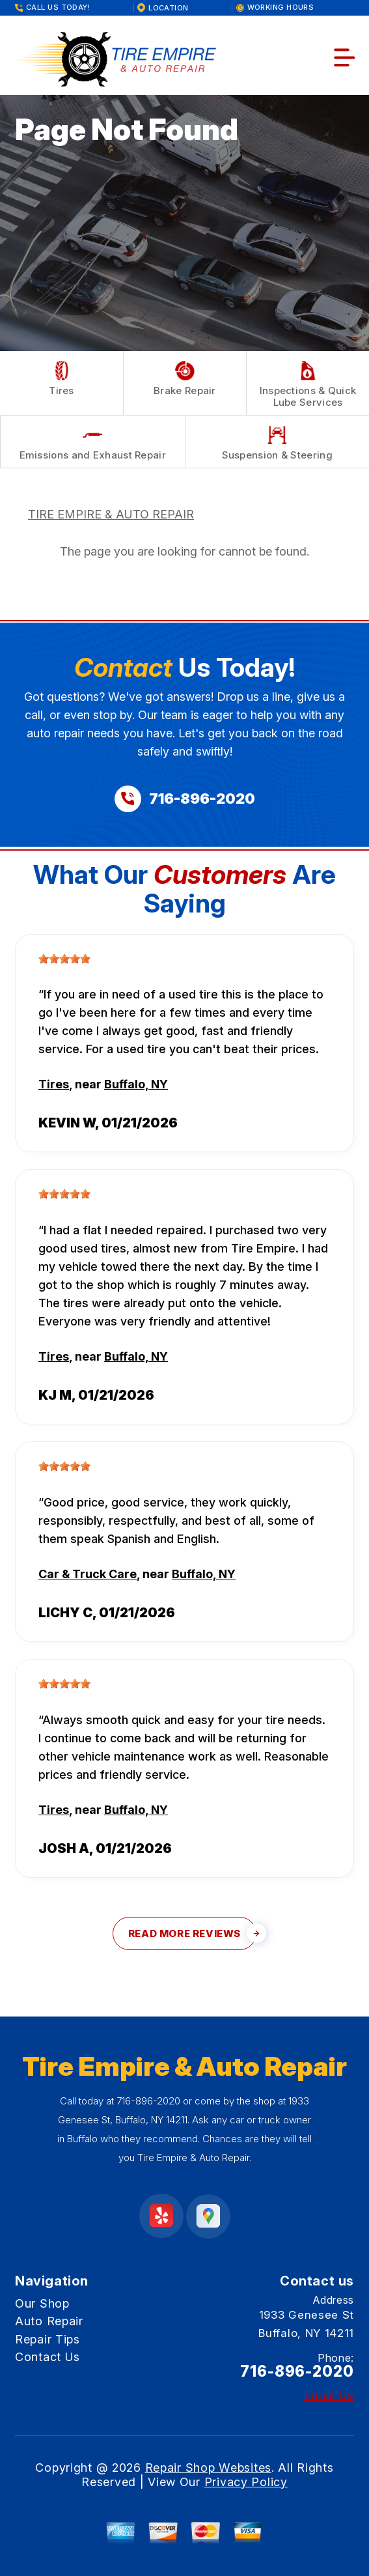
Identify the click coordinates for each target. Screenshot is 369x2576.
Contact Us (47, 2357)
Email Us (329, 2395)
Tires (53, 1084)
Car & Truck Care (87, 1574)
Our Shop (42, 2303)
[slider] (64, 959)
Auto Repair (49, 2321)
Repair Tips (47, 2339)
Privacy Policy (246, 2482)
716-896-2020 (148, 2101)
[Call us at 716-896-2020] (185, 799)
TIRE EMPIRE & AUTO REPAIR (111, 514)
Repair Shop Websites (208, 2467)
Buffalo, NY (136, 1084)
